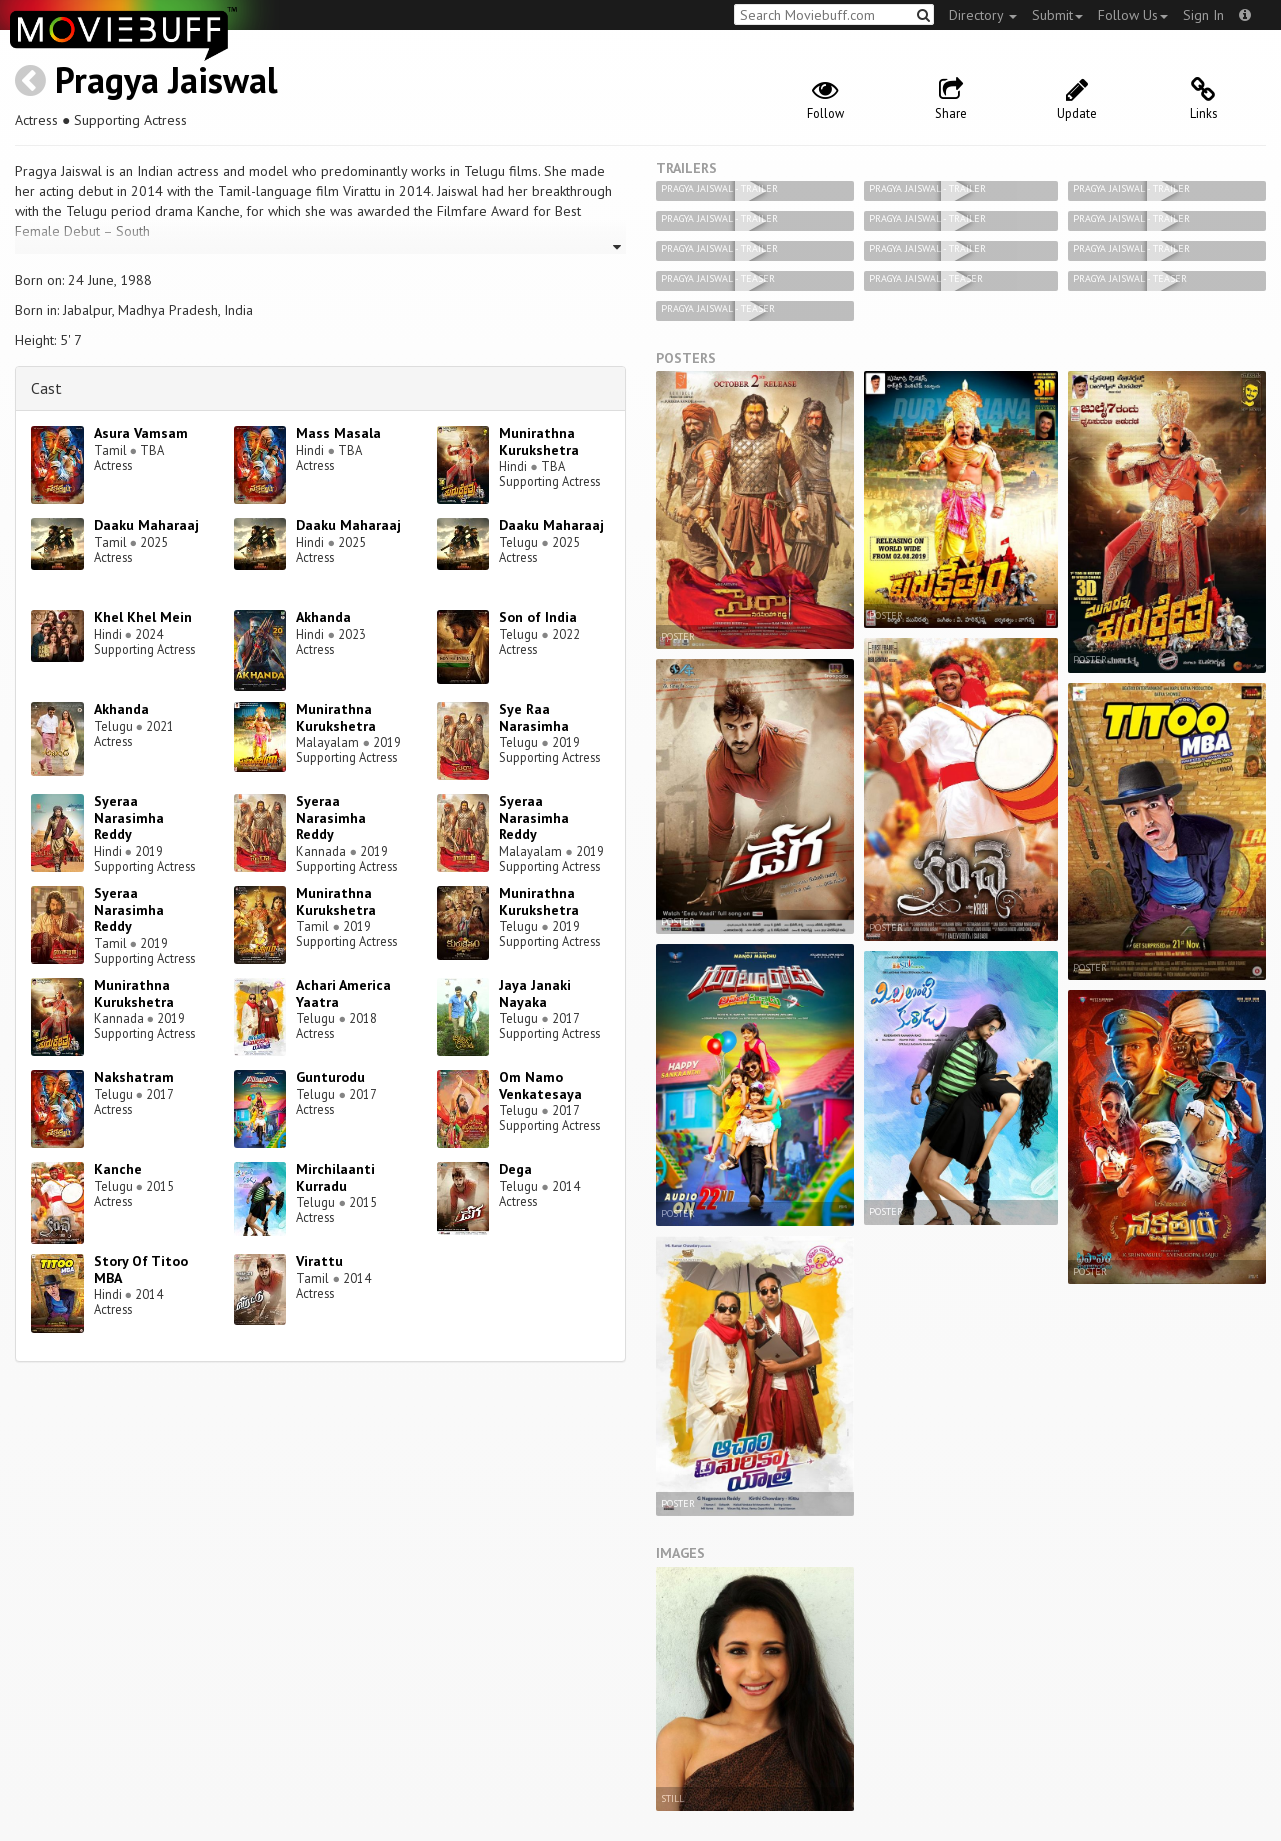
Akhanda (323, 617)
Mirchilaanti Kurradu (335, 1177)
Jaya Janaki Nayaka (535, 993)
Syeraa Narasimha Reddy (129, 818)
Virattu (319, 1261)
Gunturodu (330, 1077)
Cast (46, 388)
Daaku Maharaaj (146, 525)
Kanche (118, 1169)
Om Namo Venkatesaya (540, 1085)
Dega (515, 1169)
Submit (1057, 15)
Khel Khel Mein (143, 617)
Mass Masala (338, 433)
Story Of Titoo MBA (141, 1269)
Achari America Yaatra (343, 993)
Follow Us (1133, 15)
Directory (983, 15)
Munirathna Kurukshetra (539, 441)
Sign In (1203, 15)
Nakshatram (134, 1077)
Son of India (538, 617)
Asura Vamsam (141, 433)
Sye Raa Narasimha (534, 717)
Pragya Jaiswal (166, 79)
